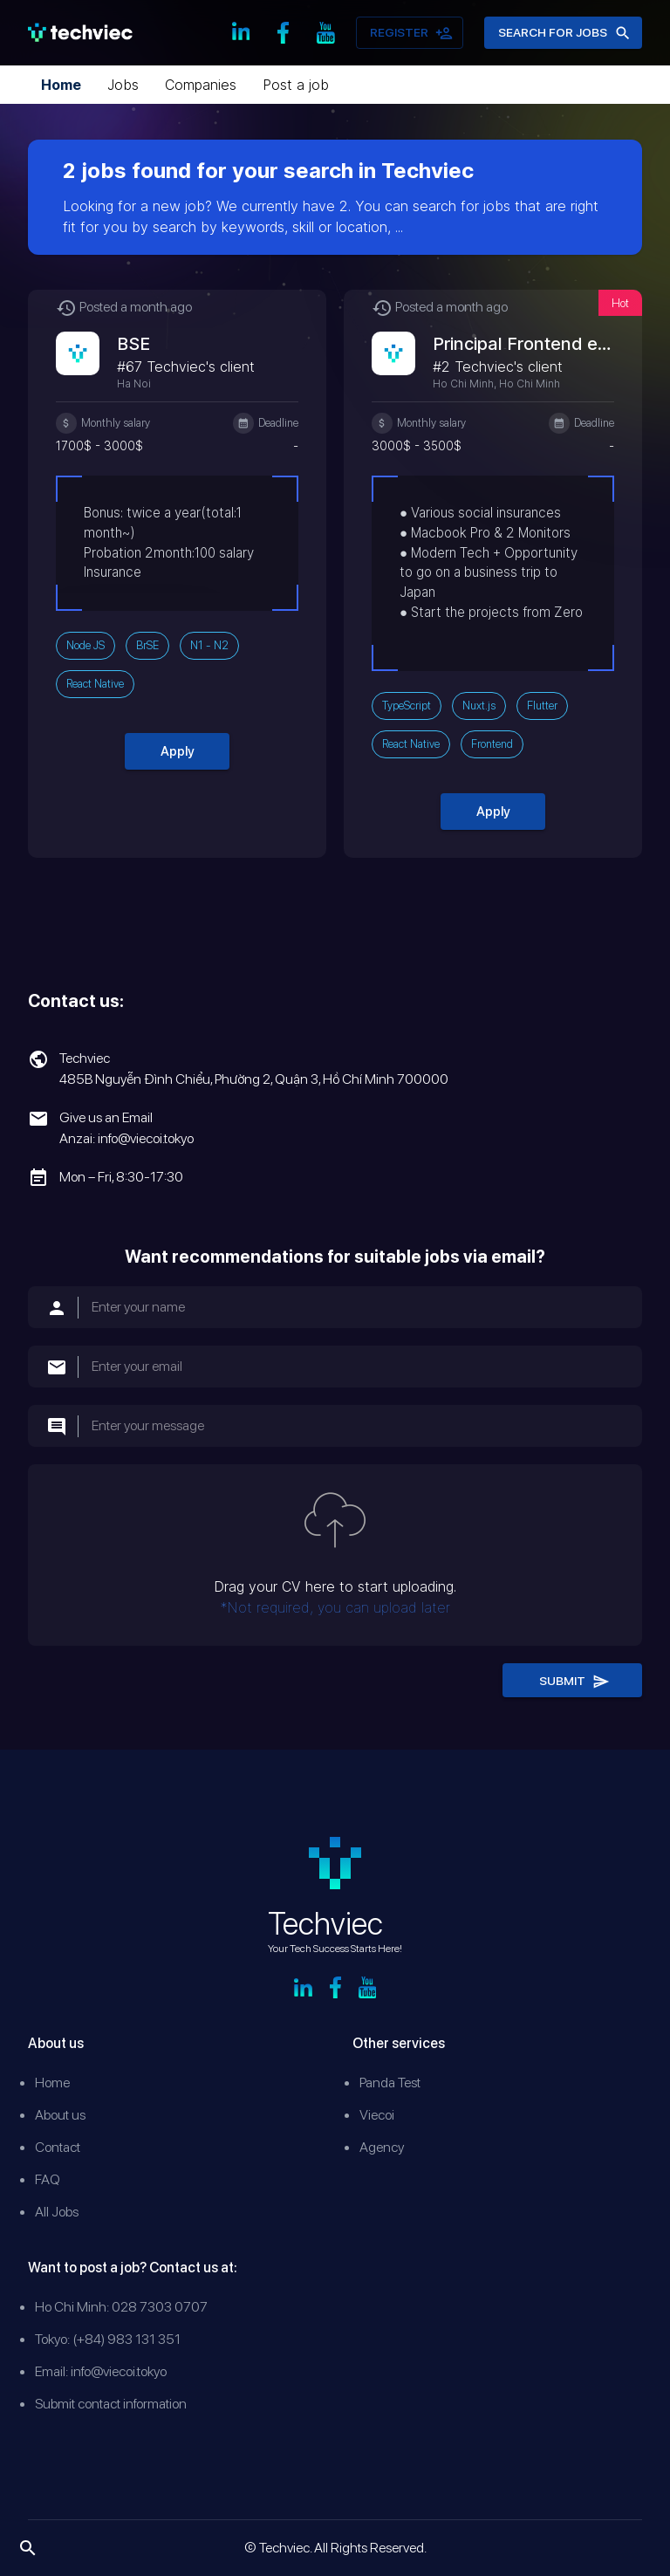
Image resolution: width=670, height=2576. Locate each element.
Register (409, 32)
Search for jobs (563, 33)
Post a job (296, 84)
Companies (200, 84)
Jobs (123, 84)
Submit (572, 1680)
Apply (177, 751)
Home (61, 84)
